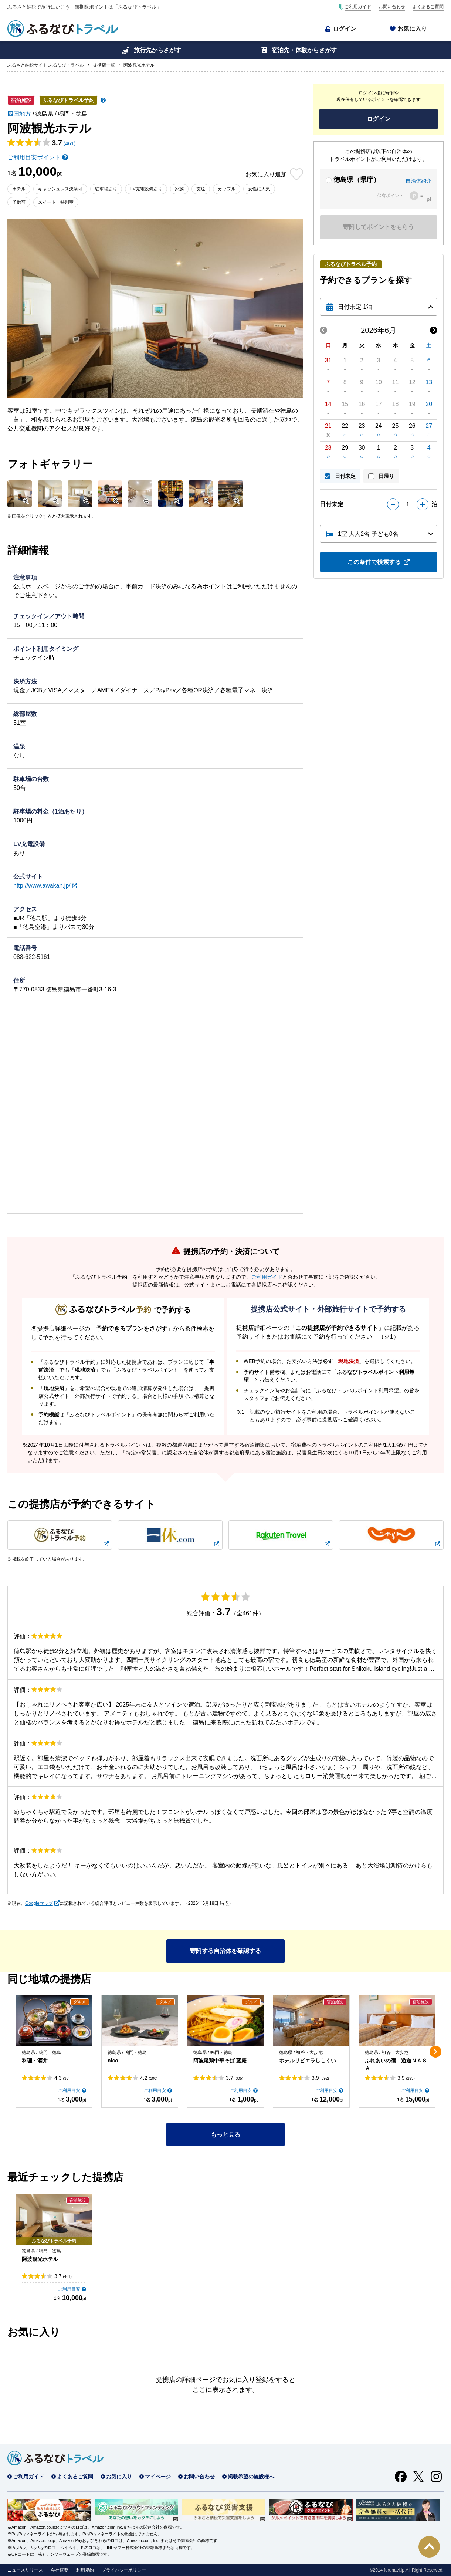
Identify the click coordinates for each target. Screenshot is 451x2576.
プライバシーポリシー (124, 2570)
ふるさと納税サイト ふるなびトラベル (45, 65)
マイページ (158, 2476)
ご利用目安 (69, 2090)
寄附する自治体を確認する (225, 1951)
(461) (70, 143)
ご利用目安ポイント (34, 157)
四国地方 (19, 114)
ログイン (344, 29)
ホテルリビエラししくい (307, 2060)
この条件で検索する (374, 562)
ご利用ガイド (358, 6)
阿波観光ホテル (40, 2259)
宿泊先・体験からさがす (304, 50)
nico (113, 2060)
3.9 (320, 2078)
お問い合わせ (392, 6)
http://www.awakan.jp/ (42, 885)
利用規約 (85, 2570)
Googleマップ (39, 1903)
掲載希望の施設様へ (251, 2476)
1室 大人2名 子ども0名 (368, 534)
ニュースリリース (25, 2570)
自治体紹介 (418, 181)
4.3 (61, 2078)
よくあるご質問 (428, 6)
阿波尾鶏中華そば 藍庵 (220, 2060)
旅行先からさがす (157, 50)
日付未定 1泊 (355, 307)
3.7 (234, 2078)
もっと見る (225, 2135)
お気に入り (412, 29)
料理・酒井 (35, 2060)
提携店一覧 (104, 65)
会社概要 (59, 2570)
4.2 (148, 2078)
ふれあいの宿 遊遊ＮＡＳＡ (396, 2064)
